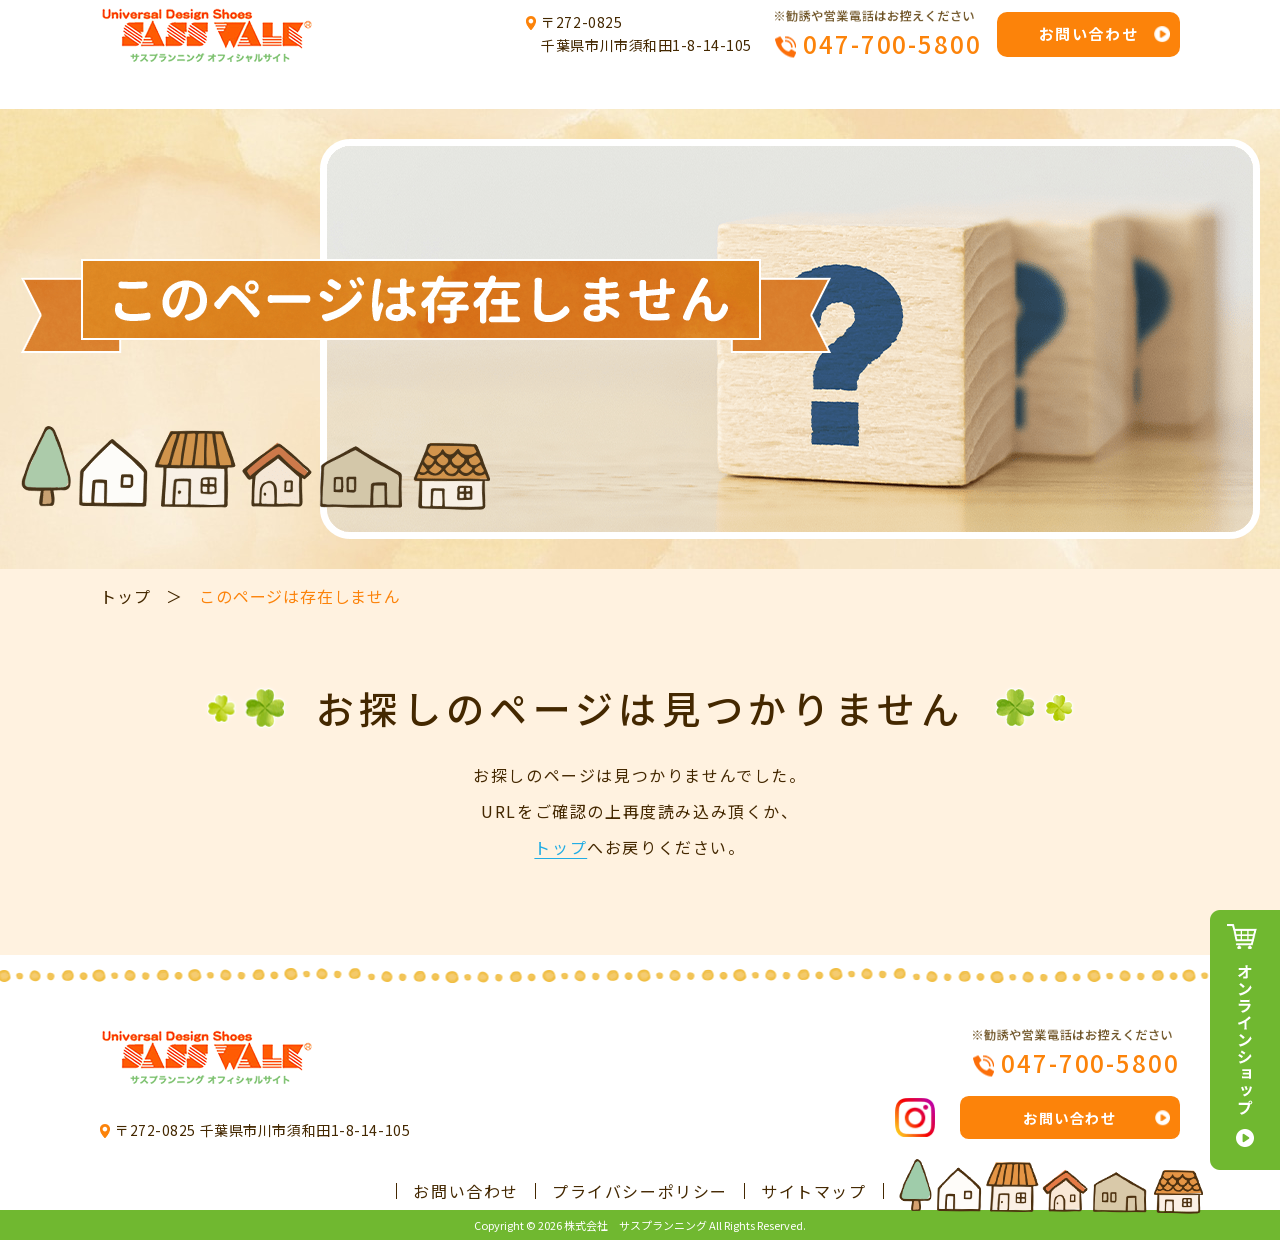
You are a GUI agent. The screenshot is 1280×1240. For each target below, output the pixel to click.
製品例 (757, 88)
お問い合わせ (1089, 33)
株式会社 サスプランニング (635, 1225)
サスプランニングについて (378, 88)
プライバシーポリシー (640, 1191)
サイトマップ (814, 1191)
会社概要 (1103, 88)
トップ (169, 88)
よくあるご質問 (925, 88)
